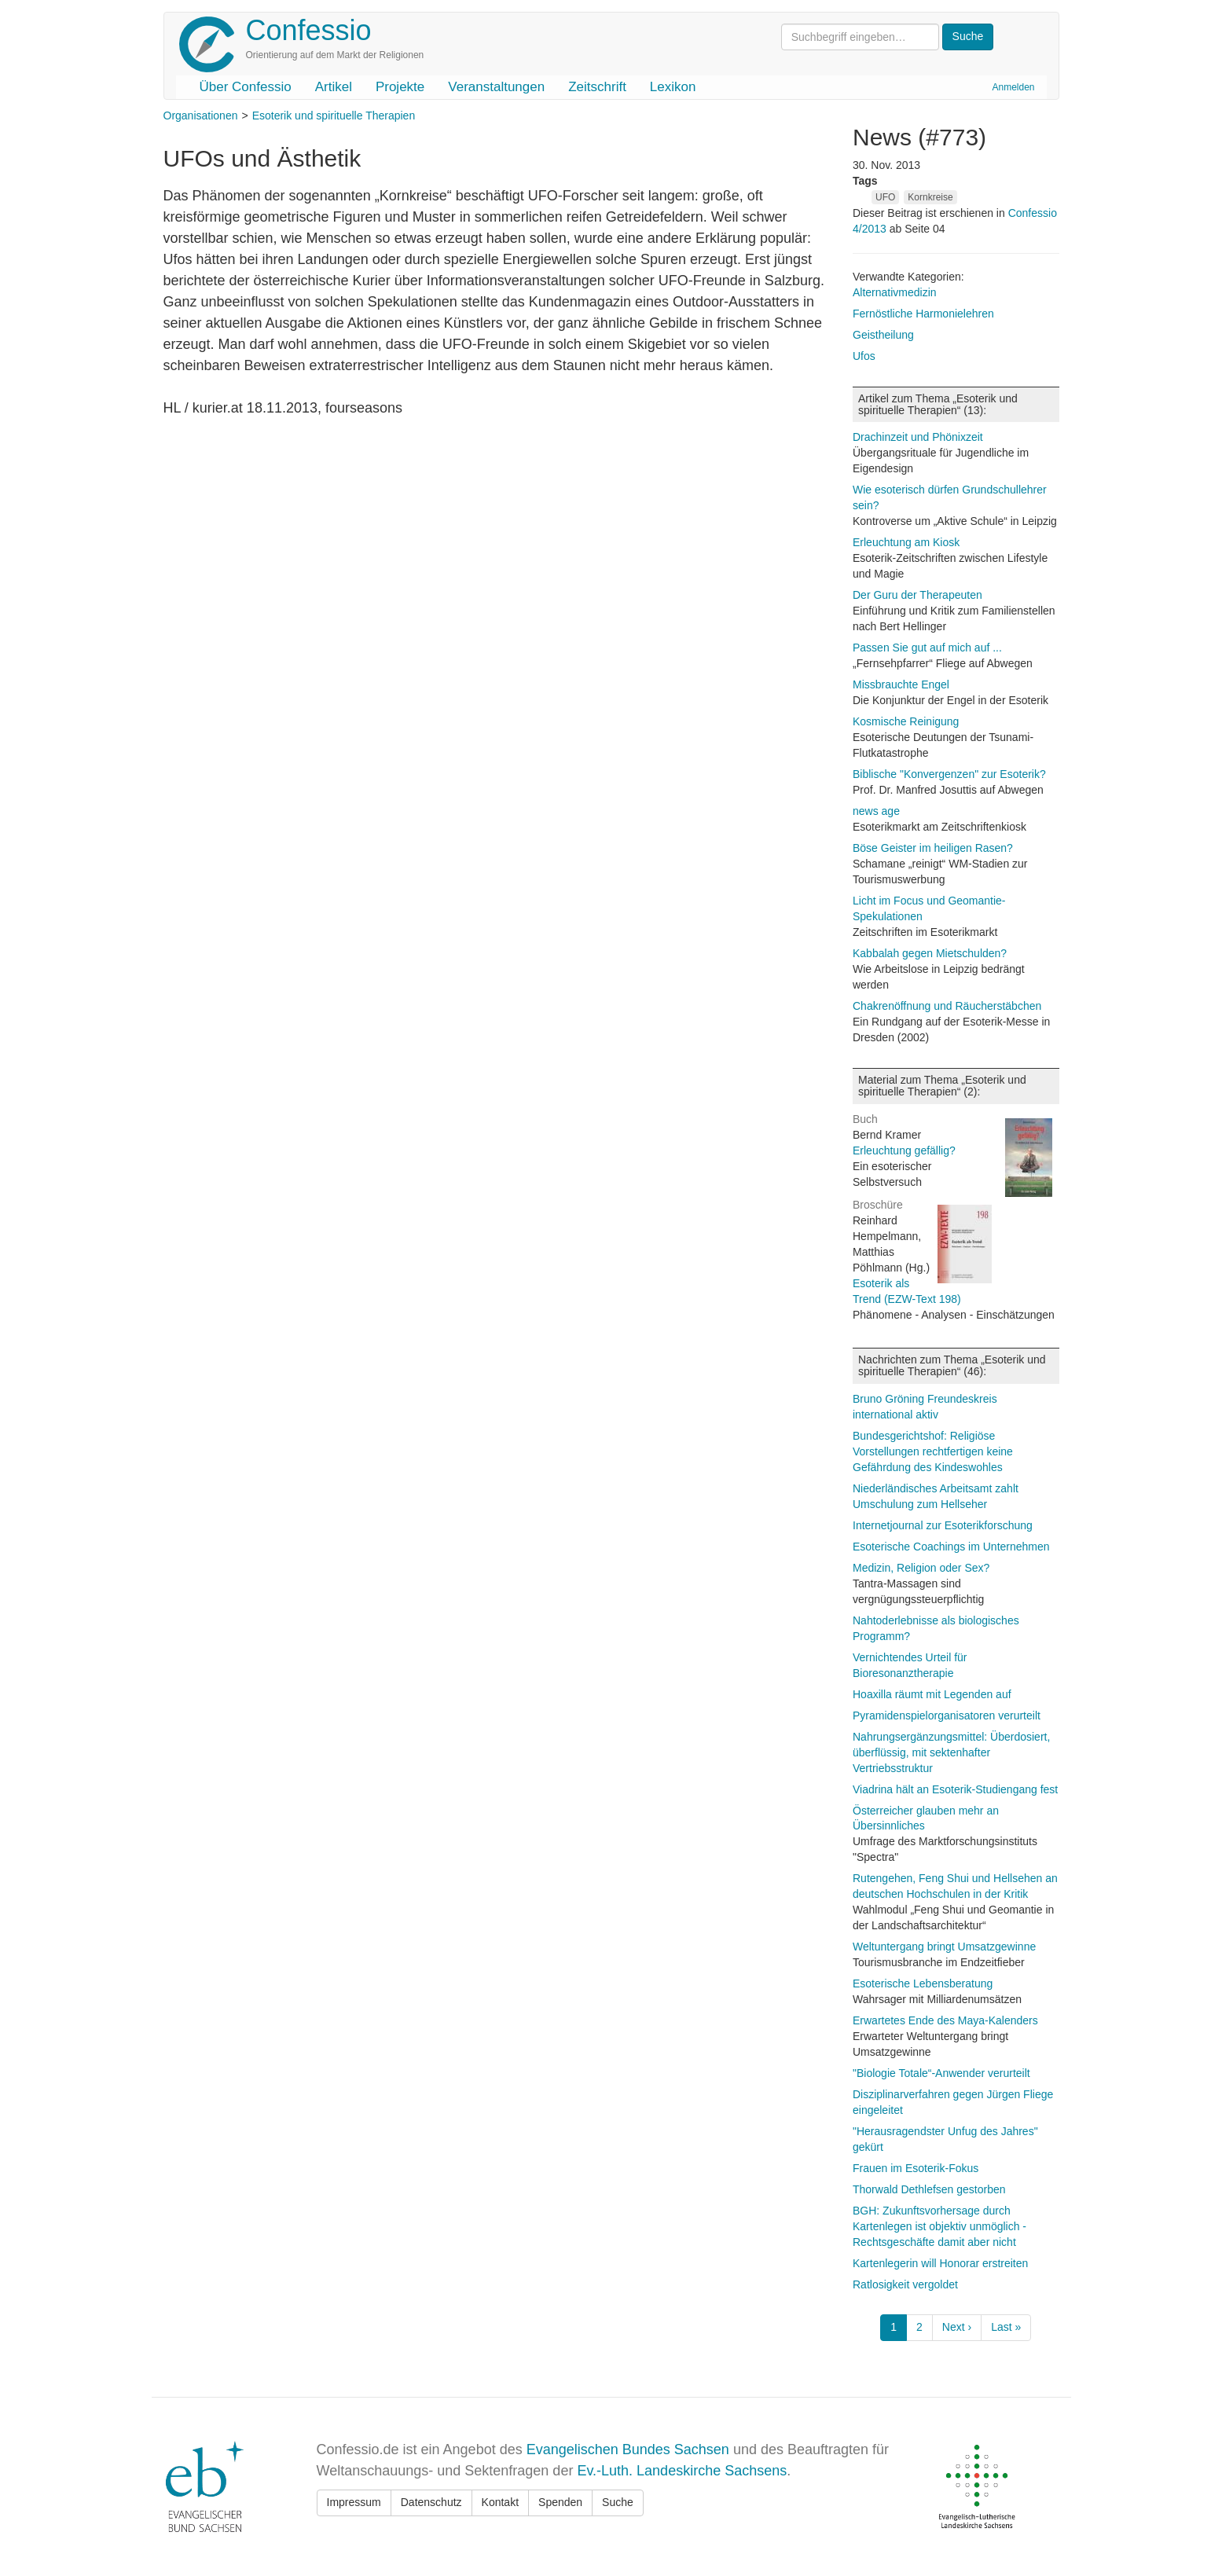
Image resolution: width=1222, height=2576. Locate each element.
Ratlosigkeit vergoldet (905, 2284)
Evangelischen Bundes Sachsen (628, 2449)
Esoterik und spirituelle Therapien (334, 115)
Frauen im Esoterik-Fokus (915, 2168)
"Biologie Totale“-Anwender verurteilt (941, 2073)
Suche (617, 2502)
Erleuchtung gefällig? (904, 1150)
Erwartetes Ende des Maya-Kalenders (945, 2020)
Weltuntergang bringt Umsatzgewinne (944, 1946)
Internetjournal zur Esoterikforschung (943, 1525)
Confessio (309, 30)
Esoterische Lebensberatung (923, 1983)
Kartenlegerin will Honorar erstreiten (940, 2263)
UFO (885, 197)
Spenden (560, 2502)
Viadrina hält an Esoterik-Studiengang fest (955, 1789)
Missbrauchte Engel (901, 684)
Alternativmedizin (895, 292)
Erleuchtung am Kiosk (906, 542)
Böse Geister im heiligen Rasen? (933, 848)
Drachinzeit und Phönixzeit (918, 437)
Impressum (354, 2502)
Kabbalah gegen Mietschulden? (930, 953)
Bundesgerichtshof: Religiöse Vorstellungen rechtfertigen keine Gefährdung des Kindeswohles (933, 1451)
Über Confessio (246, 86)
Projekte (400, 86)
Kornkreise (930, 197)
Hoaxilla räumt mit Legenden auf (932, 1694)
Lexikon (673, 86)
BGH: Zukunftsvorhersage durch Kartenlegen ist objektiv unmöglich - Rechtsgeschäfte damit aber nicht (939, 2226)
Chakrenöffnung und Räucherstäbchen (947, 1006)
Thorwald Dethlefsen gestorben (929, 2189)
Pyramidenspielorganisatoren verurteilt (946, 1715)
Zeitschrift (597, 86)
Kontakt (500, 2502)
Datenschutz (431, 2502)
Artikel (333, 86)
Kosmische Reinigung (906, 721)
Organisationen (200, 115)
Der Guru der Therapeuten (917, 595)
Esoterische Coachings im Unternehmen (951, 1546)
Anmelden (1013, 87)
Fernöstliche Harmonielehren (923, 313)
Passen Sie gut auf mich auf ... (927, 647)
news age (876, 811)
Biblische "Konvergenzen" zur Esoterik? (949, 774)
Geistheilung (883, 334)
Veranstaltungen (496, 86)
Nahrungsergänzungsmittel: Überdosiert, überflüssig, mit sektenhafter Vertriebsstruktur (951, 1752)
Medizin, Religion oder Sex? (921, 1567)
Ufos (864, 356)
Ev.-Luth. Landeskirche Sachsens (682, 2471)
